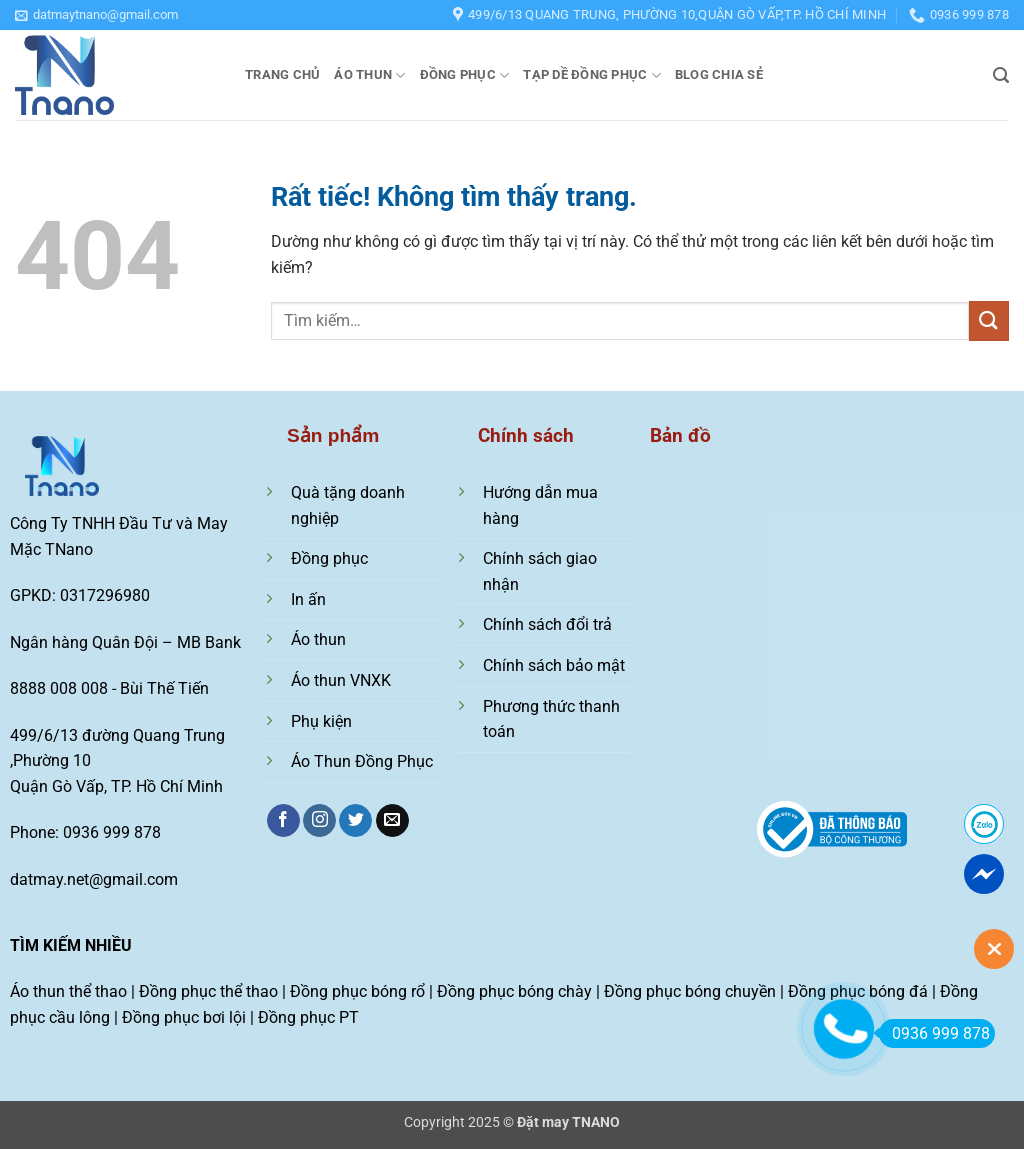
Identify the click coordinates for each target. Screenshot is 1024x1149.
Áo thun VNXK (341, 680)
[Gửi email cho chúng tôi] (392, 821)
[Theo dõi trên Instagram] (319, 821)
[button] (96, 15)
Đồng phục (465, 75)
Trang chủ (282, 74)
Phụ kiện (321, 721)
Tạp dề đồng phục (592, 75)
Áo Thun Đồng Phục (362, 761)
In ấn (308, 599)
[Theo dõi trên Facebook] (283, 821)
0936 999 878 (934, 1033)
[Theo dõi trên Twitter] (355, 821)
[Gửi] (989, 320)
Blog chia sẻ (719, 74)
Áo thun (369, 75)
